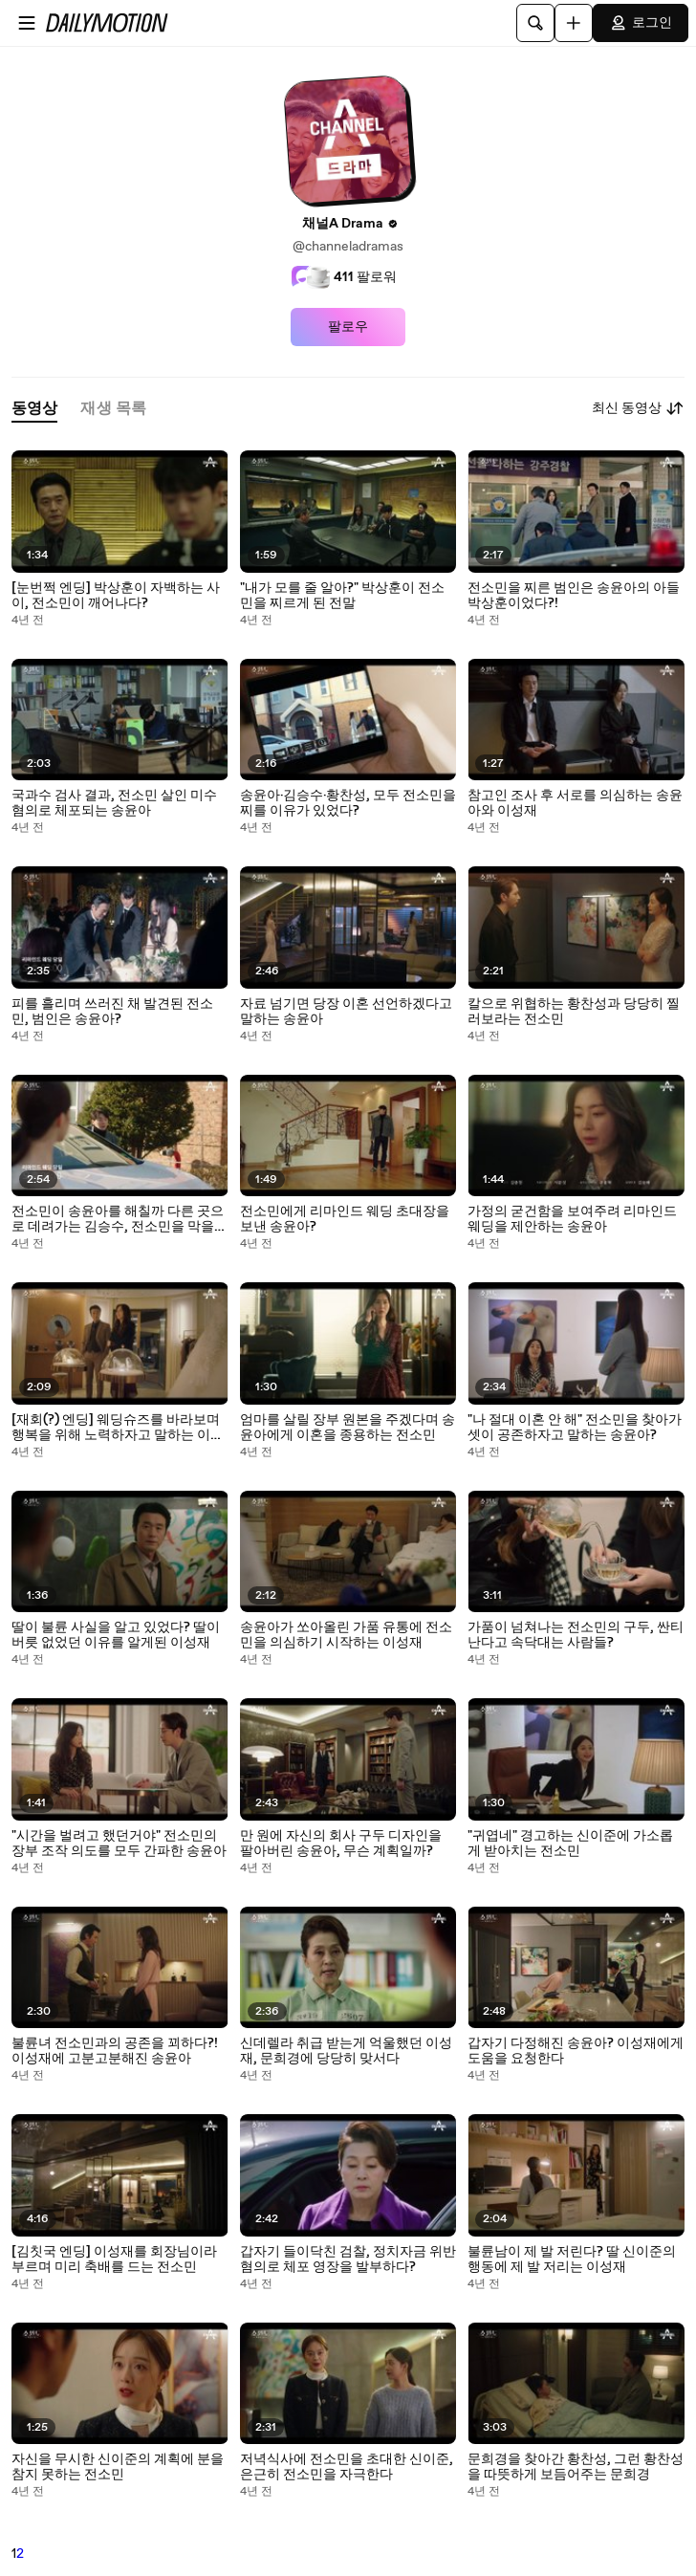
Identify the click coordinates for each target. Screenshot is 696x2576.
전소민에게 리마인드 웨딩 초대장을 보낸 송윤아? (344, 1219)
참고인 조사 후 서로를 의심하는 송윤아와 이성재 (575, 803)
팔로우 (348, 327)
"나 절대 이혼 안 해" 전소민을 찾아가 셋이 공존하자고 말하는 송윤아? (575, 1427)
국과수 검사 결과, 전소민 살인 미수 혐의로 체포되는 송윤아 (114, 803)
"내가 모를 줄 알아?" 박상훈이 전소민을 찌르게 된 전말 (342, 595)
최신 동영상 (638, 408)
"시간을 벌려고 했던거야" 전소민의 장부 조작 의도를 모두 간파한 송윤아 (119, 1843)
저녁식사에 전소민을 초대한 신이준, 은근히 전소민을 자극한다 (346, 2467)
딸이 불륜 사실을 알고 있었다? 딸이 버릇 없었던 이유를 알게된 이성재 (115, 1635)
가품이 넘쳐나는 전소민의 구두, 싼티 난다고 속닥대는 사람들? (576, 1635)
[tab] (34, 409)
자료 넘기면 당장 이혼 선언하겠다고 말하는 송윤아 (346, 1011)
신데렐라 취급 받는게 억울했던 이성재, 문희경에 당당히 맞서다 (346, 2051)
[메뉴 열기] (26, 23)
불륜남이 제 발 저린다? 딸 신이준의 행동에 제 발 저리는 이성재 (572, 2259)
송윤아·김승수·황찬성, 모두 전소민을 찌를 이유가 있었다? (348, 803)
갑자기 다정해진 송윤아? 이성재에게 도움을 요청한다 (576, 2051)
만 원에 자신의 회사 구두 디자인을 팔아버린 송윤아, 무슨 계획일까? (341, 1843)
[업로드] (574, 23)
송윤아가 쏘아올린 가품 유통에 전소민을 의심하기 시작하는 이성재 (346, 1635)
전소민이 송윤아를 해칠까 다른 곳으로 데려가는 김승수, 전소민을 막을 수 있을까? (117, 1219)
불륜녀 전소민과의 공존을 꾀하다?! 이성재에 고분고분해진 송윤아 (114, 2051)
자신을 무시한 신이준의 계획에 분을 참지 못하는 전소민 (117, 2467)
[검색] (535, 23)
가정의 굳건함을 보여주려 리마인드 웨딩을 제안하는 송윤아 (572, 1219)
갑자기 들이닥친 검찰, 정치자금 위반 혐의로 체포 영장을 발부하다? (348, 2259)
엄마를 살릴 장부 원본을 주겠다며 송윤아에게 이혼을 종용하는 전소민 (347, 1427)
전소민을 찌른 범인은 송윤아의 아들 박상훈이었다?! (574, 595)
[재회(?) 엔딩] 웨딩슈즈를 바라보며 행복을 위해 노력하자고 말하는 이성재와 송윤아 (117, 1427)
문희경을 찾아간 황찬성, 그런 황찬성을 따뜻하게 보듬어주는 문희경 (576, 2467)
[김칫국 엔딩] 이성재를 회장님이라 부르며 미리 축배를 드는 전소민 (114, 2259)
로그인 (640, 23)
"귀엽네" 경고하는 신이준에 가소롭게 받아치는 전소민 (570, 1843)
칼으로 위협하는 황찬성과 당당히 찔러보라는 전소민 (574, 1011)
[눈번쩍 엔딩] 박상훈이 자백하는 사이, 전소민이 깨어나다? (115, 595)
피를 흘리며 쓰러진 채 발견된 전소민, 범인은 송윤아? (112, 1011)
